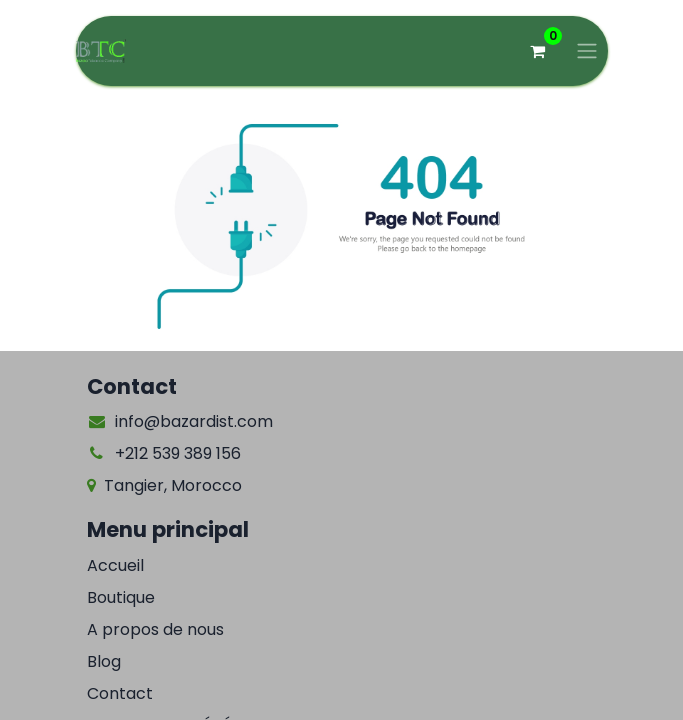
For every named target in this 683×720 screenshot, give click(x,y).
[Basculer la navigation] (587, 51)
